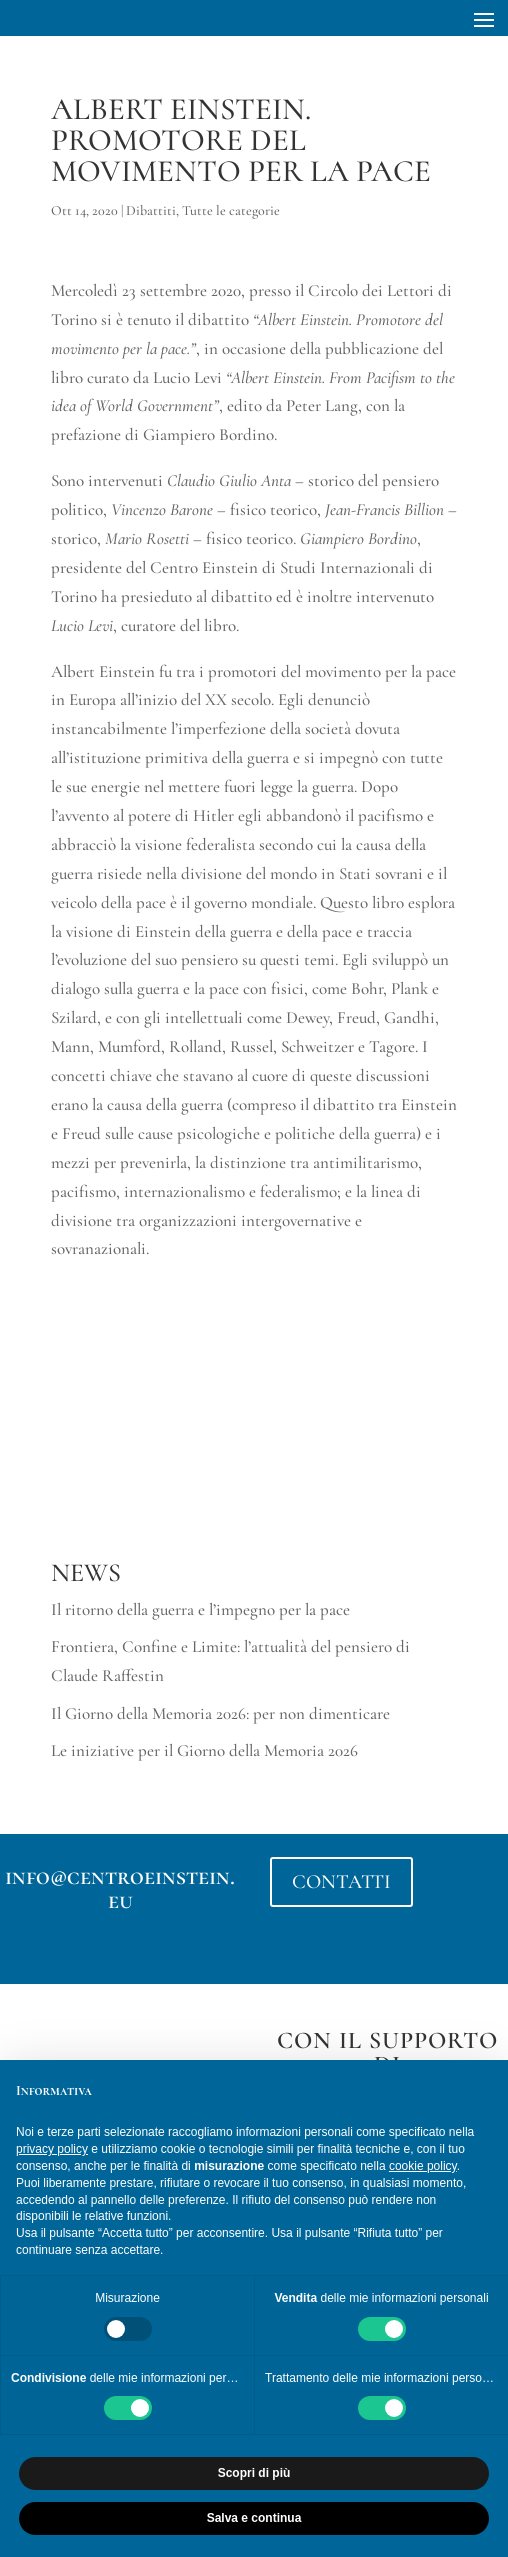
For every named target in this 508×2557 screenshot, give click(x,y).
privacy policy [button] (52, 2149)
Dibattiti (151, 210)
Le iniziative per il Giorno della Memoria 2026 (204, 1750)
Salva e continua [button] (254, 2518)
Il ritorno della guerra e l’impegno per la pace (200, 1609)
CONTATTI (341, 1882)
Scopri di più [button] (254, 2473)
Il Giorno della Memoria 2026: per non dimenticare (220, 1713)
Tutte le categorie (231, 210)
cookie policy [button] (423, 2166)
